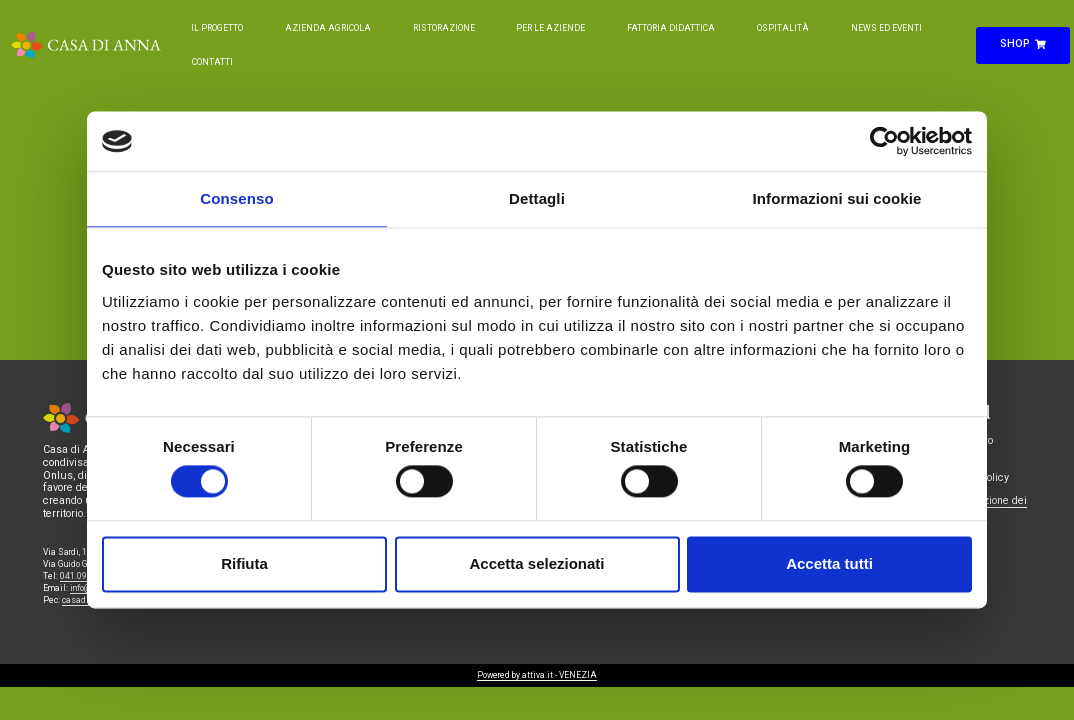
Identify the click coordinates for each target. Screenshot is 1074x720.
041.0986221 (86, 576)
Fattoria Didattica (671, 28)
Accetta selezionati (536, 563)
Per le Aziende (550, 28)
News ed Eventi (886, 28)
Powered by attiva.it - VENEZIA (537, 675)
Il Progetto (217, 28)
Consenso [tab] (236, 198)
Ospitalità (783, 28)
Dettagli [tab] (537, 198)
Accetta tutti (829, 563)
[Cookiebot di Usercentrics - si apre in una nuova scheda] (884, 141)
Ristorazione (444, 28)
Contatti (212, 62)
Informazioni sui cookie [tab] (837, 198)
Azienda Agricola (328, 28)
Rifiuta (244, 563)
